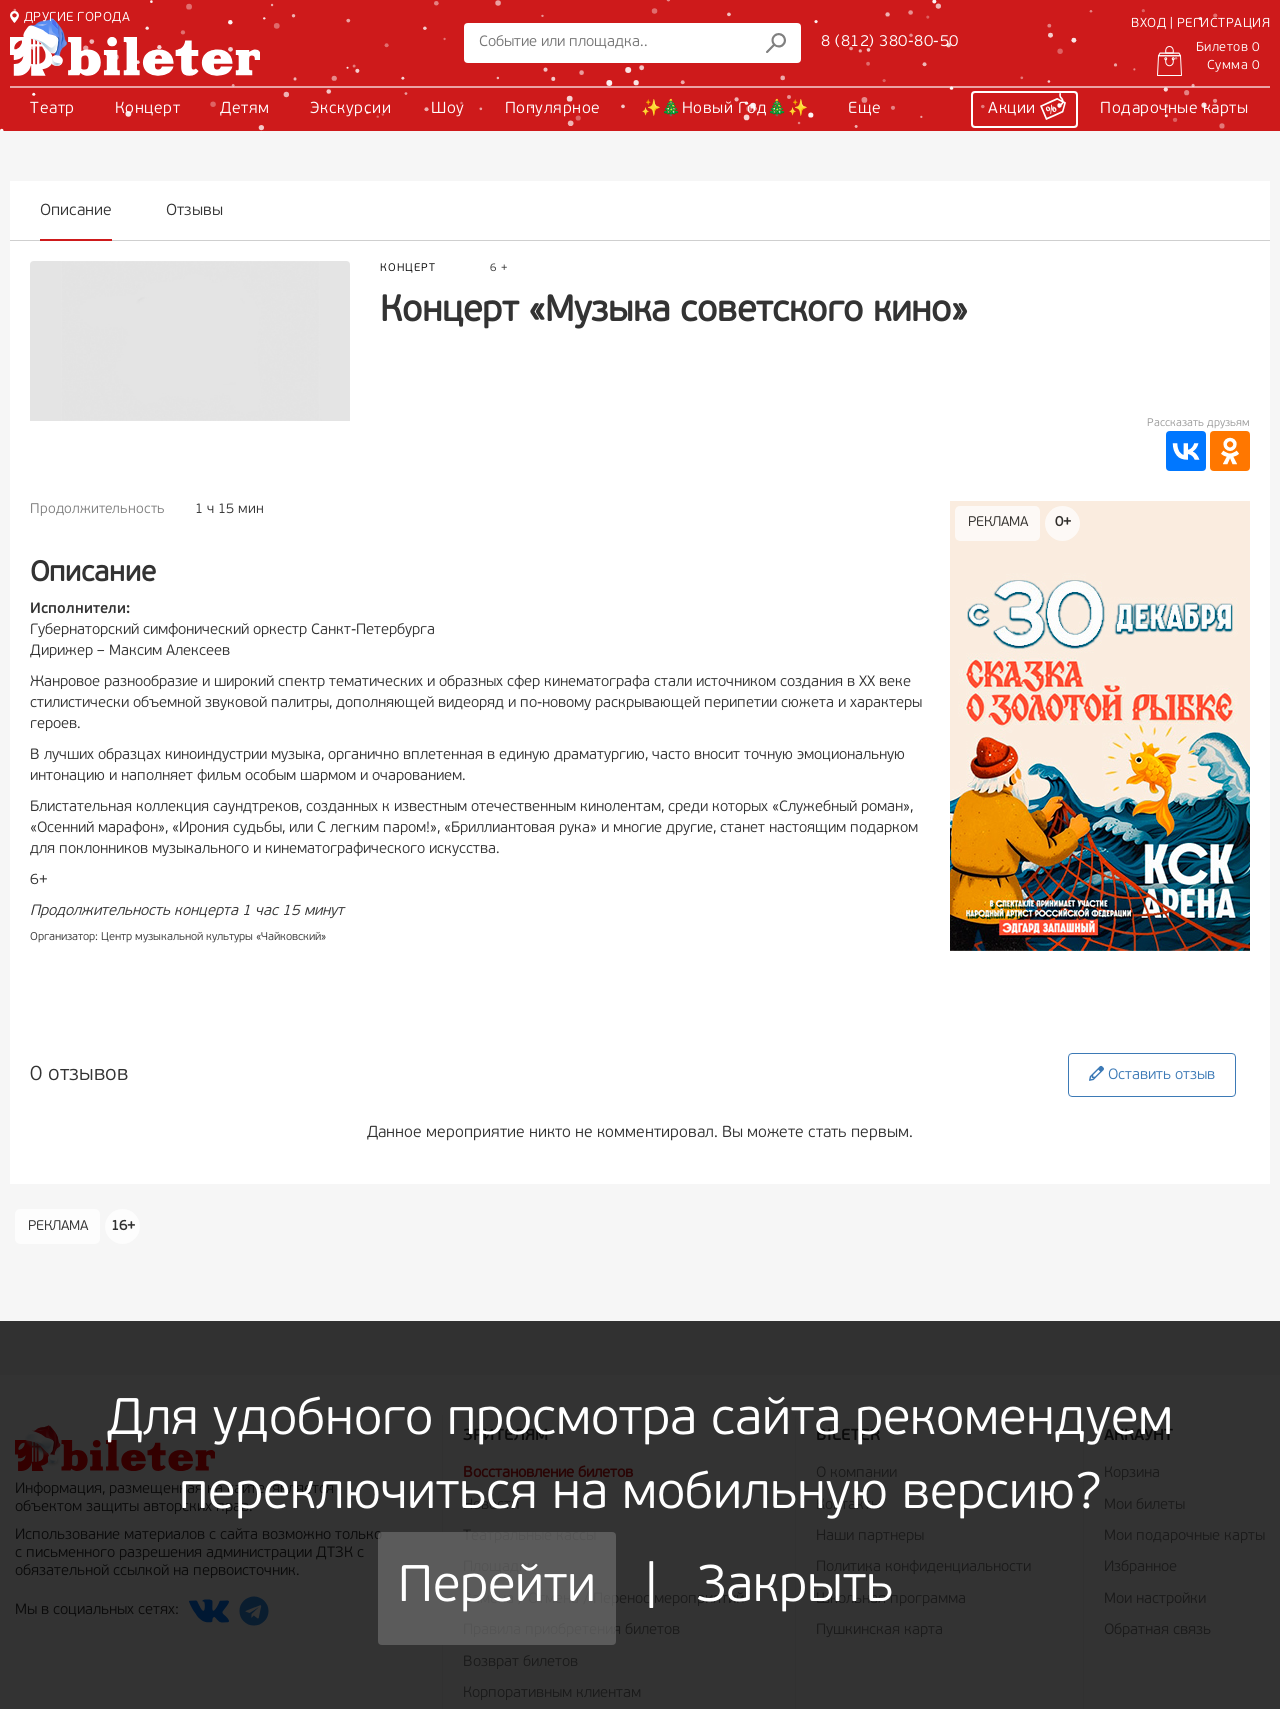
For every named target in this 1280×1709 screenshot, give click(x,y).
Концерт (148, 109)
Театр (52, 109)
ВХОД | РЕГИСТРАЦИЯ (1200, 23)
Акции (1027, 106)
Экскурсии (351, 109)
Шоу (448, 109)
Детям (245, 109)
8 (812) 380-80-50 (890, 42)
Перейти (497, 1588)
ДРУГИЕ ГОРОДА (70, 17)
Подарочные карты (1174, 109)
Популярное (553, 109)
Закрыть (795, 1588)
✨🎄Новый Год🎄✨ (725, 109)
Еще (865, 109)
